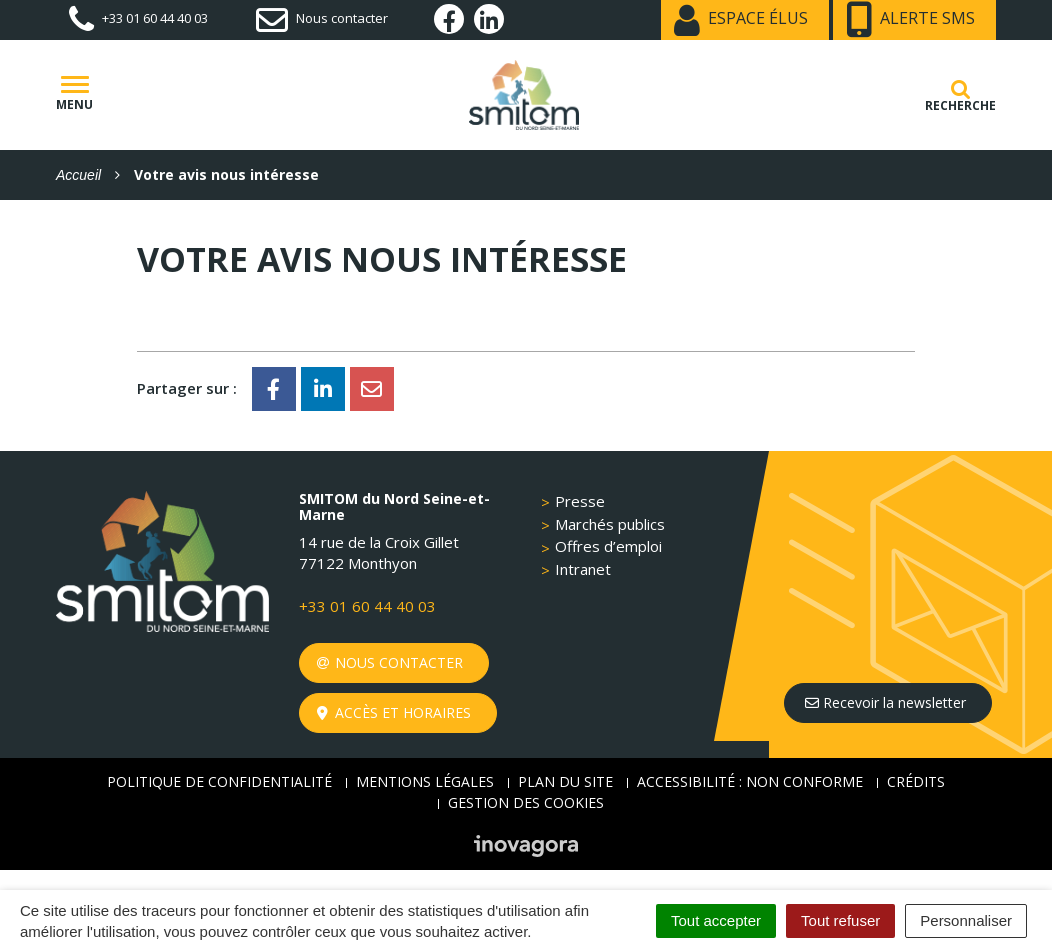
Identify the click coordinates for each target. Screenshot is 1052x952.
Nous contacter (390, 662)
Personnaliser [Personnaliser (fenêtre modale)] (966, 920)
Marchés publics (610, 524)
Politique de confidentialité (219, 781)
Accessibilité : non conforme (750, 781)
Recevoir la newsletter (885, 702)
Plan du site (565, 781)
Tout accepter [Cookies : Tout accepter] (716, 920)
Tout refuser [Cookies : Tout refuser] (840, 920)
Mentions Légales (425, 781)
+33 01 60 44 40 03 (367, 606)
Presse (580, 501)
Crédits (916, 781)
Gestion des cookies (526, 802)
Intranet (583, 569)
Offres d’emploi (608, 546)
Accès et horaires (394, 712)
